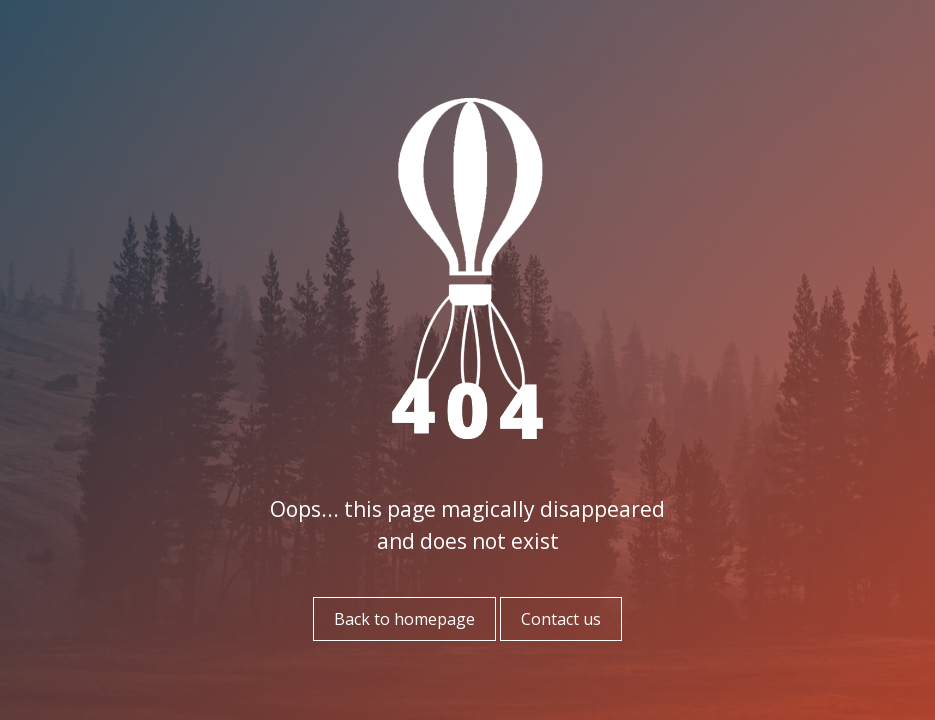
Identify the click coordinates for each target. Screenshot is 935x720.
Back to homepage (404, 619)
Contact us (561, 619)
